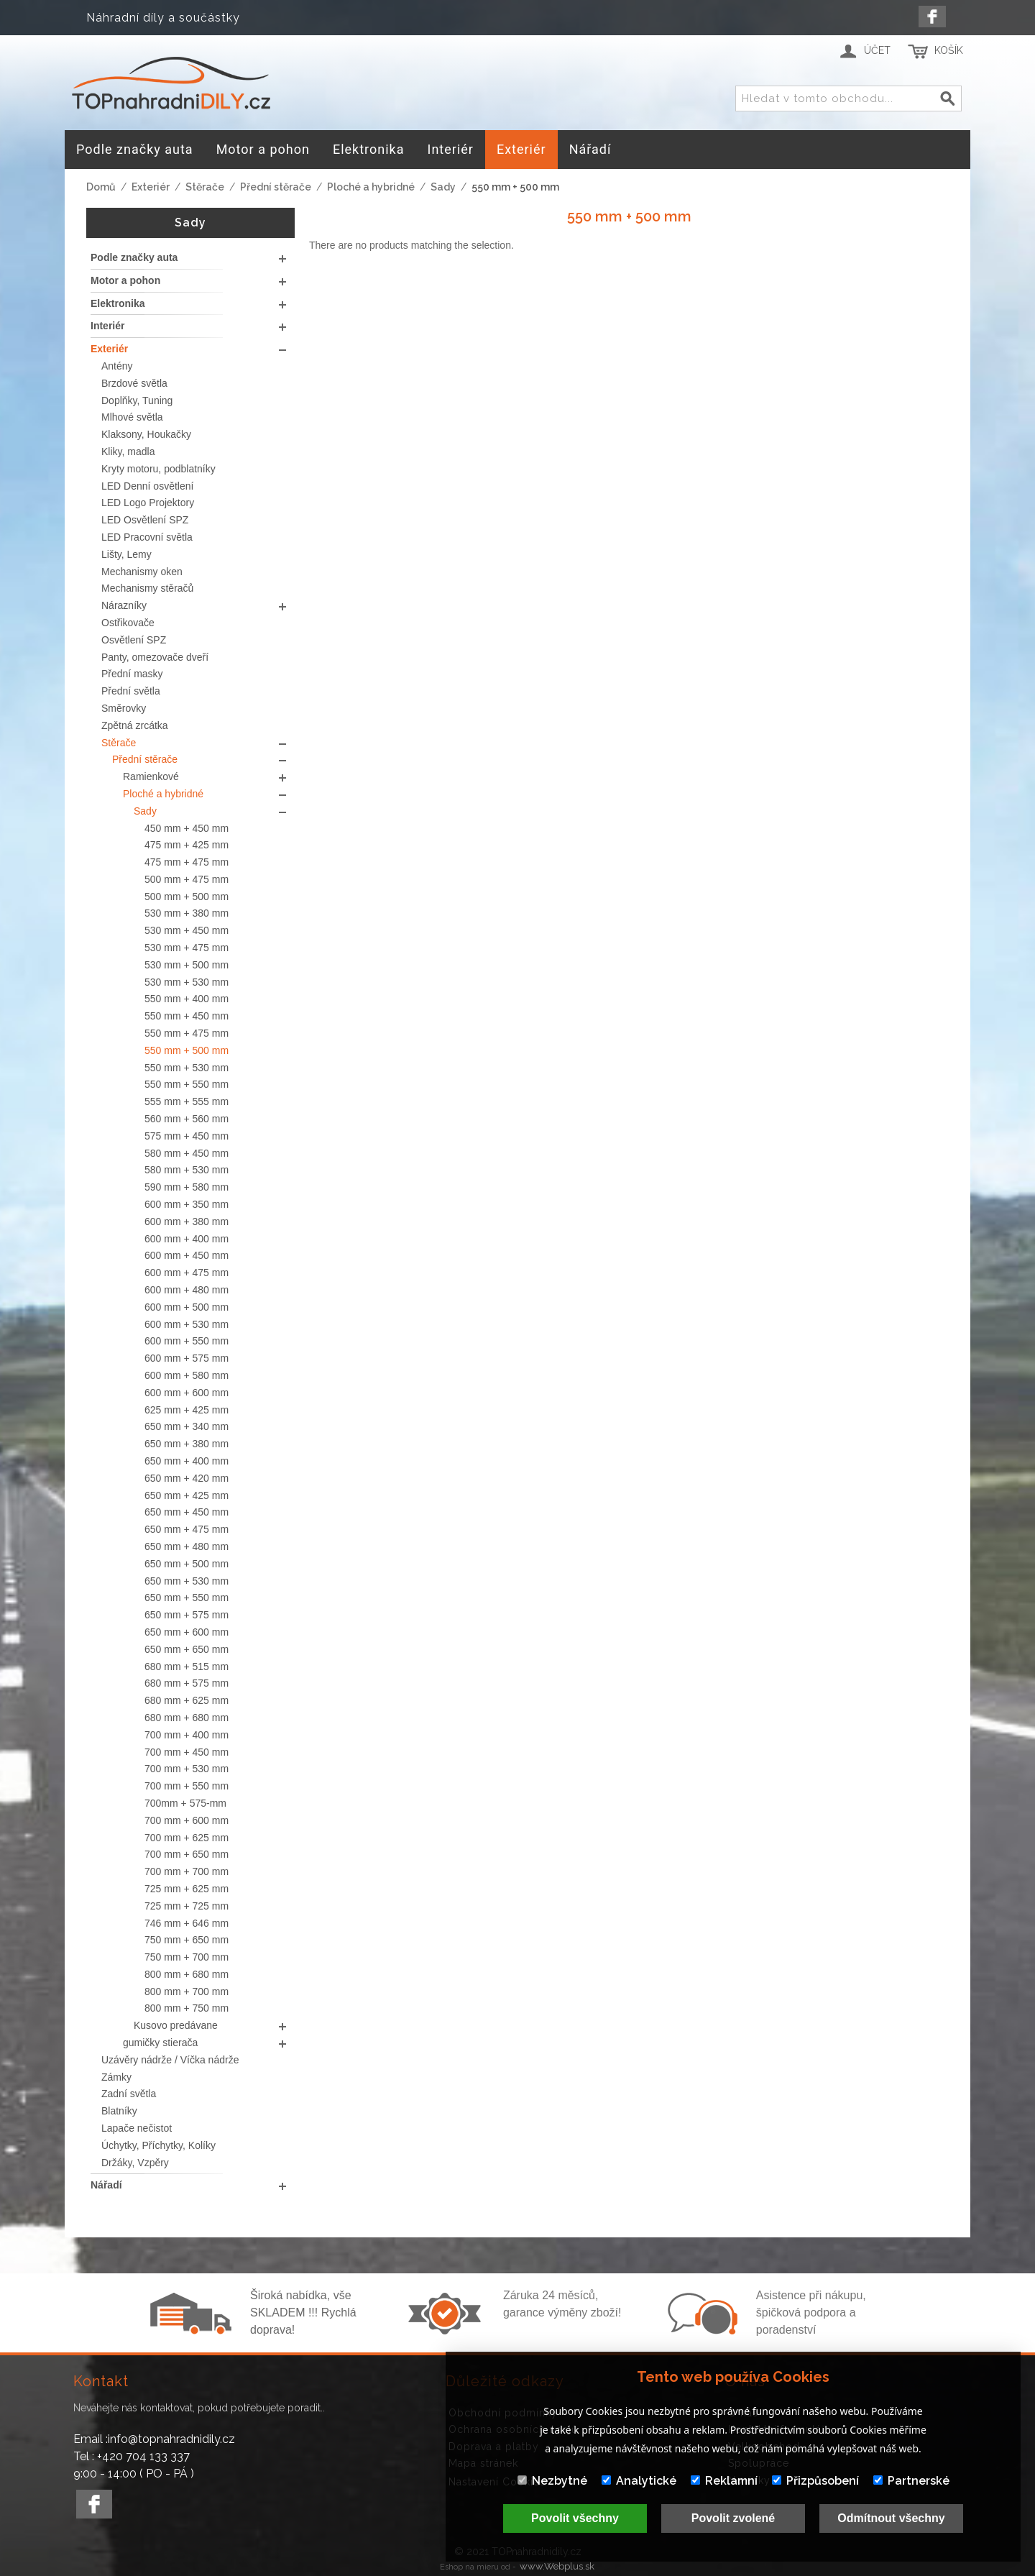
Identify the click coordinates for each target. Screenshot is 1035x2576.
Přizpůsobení (815, 2481)
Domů (101, 187)
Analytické (639, 2481)
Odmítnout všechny (890, 2518)
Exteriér (151, 187)
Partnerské (911, 2481)
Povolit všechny (575, 2518)
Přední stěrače (275, 187)
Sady (443, 187)
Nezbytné (552, 2481)
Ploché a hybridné (371, 187)
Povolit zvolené (733, 2518)
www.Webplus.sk (557, 2566)
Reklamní (724, 2481)
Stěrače (204, 187)
